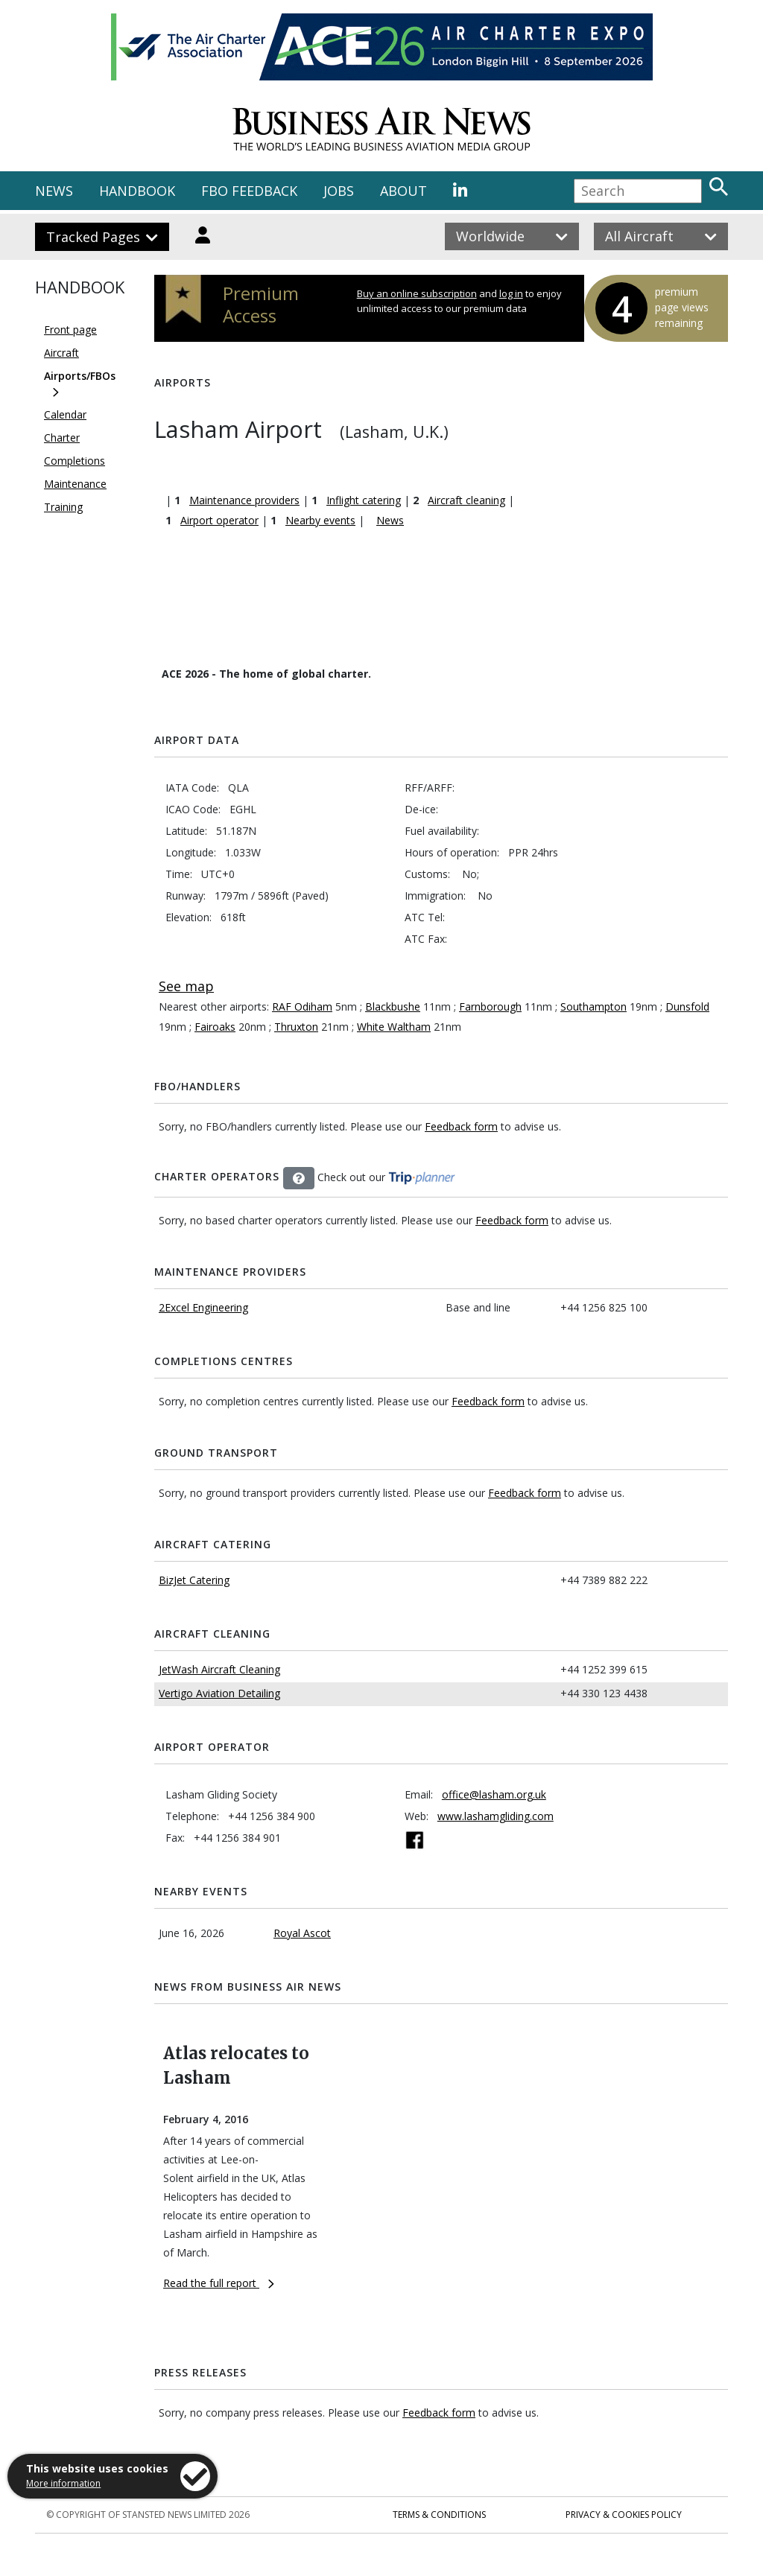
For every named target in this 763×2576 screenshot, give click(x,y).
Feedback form (461, 1126)
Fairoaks (214, 1027)
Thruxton (296, 1027)
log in (511, 293)
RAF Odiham (302, 1006)
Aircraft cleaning (466, 500)
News (390, 520)
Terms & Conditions (439, 2514)
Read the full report (218, 2283)
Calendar (65, 414)
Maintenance (75, 484)
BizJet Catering (194, 1580)
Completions (74, 461)
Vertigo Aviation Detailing (219, 1693)
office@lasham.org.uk (494, 1794)
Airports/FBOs (79, 376)
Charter (62, 437)
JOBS (338, 191)
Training (63, 507)
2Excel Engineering (203, 1307)
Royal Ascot (302, 1933)
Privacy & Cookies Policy (624, 2514)
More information (63, 2483)
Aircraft (61, 353)
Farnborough (490, 1006)
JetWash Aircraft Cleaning (219, 1669)
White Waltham (394, 1027)
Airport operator (219, 520)
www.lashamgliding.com (495, 1816)
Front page (70, 329)
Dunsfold (687, 1006)
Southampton (593, 1006)
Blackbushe (392, 1006)
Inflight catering (363, 500)
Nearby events (320, 520)
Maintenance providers (244, 500)
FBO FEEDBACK (249, 191)
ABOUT (403, 191)
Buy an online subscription (417, 293)
